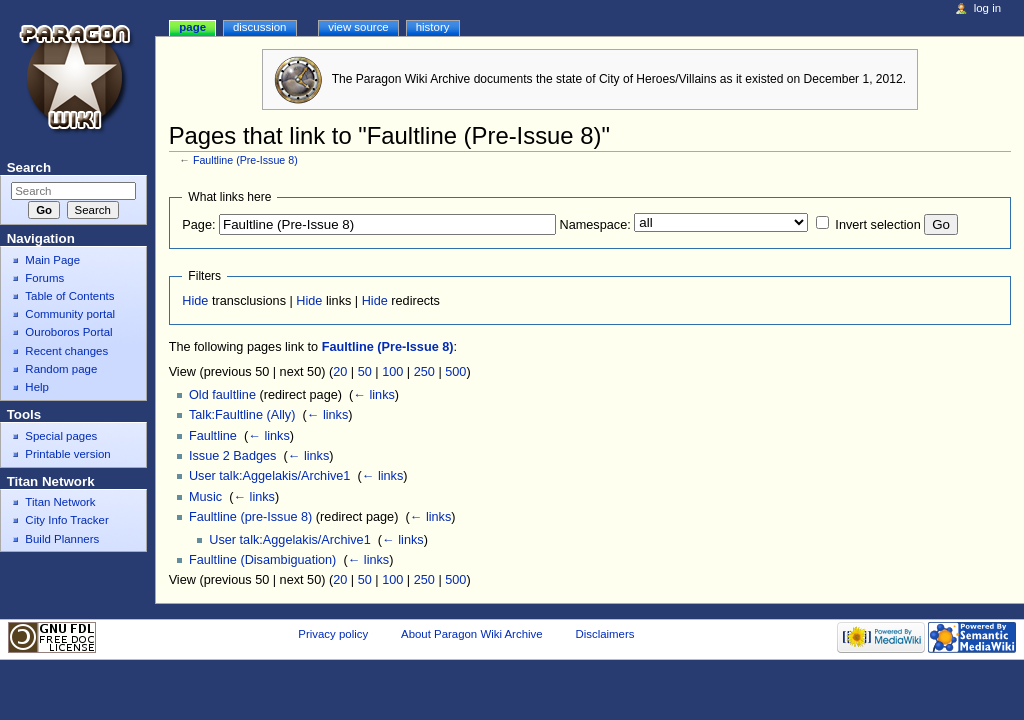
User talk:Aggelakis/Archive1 (269, 476)
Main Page (52, 260)
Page (192, 27)
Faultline (213, 436)
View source (358, 27)
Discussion (259, 27)
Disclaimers (604, 634)
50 (365, 372)
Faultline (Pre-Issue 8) (245, 160)
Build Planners (62, 539)
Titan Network (60, 502)
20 (340, 372)
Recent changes (66, 351)
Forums (44, 278)
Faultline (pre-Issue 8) (250, 517)
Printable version (67, 454)
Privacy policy (333, 634)
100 (392, 372)
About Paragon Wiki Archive (472, 634)
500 (455, 372)
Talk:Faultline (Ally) (242, 415)
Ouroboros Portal (68, 332)
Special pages (61, 436)
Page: (198, 225)
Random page (61, 369)
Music (205, 497)
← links (374, 395)
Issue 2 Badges (232, 456)
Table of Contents (69, 296)
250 (424, 372)
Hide (195, 301)
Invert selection (877, 225)
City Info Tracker (66, 520)
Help (37, 387)
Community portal (70, 314)
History (433, 27)
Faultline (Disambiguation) (262, 560)
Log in (987, 8)
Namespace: (595, 225)
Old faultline (222, 395)
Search (29, 167)
